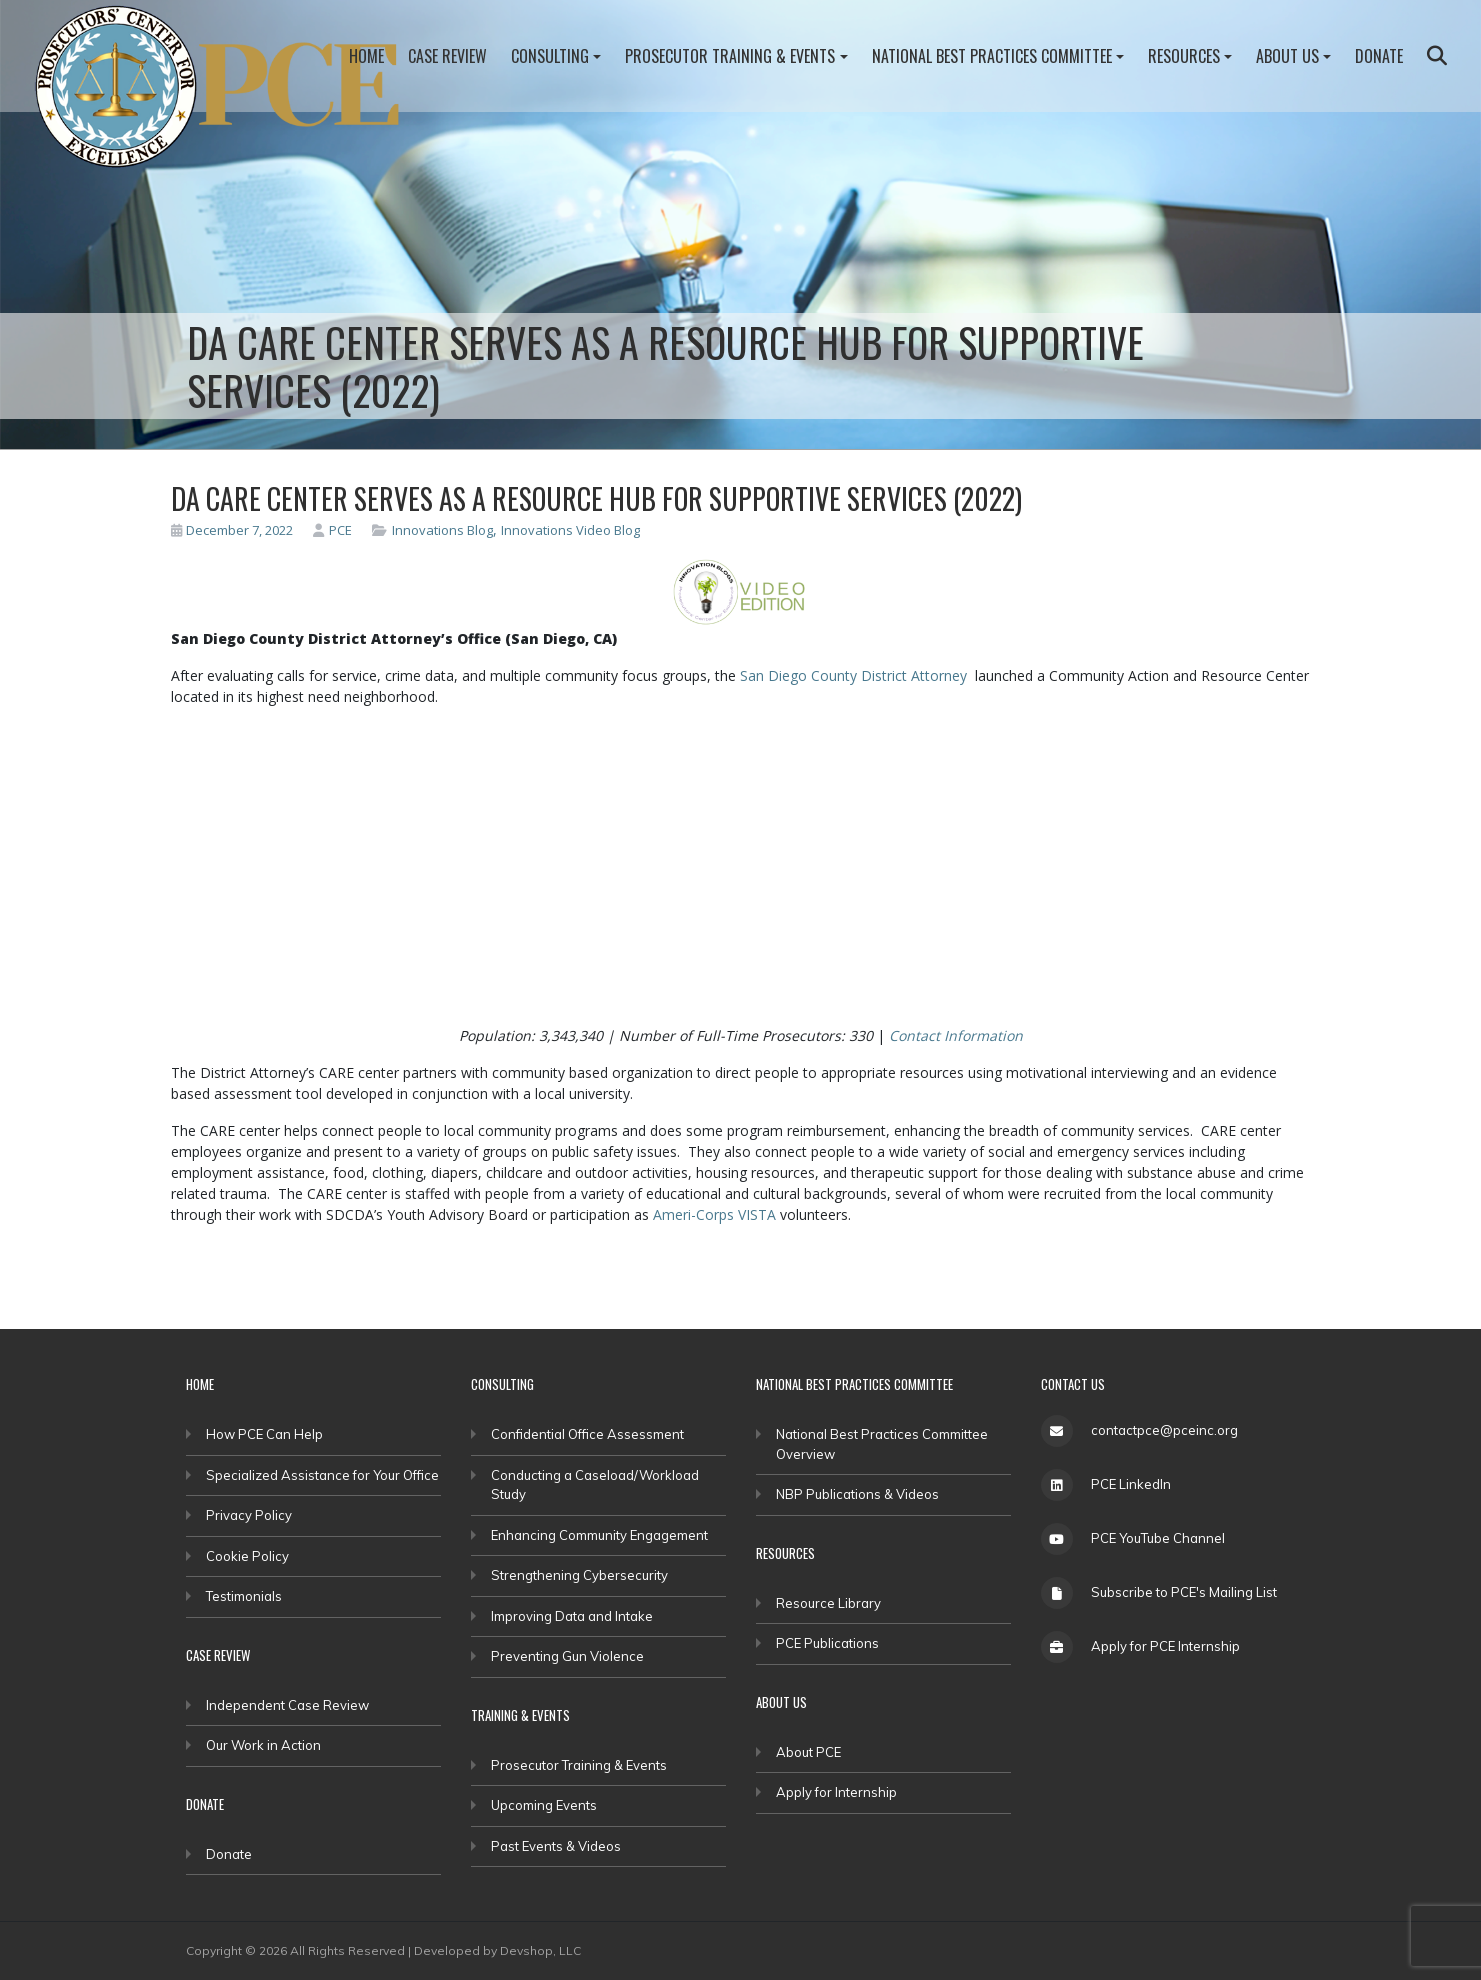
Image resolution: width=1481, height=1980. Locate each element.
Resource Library (828, 1603)
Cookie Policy (247, 1556)
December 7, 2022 (232, 530)
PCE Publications (827, 1643)
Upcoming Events (544, 1805)
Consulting (550, 56)
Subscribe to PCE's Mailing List (1184, 1592)
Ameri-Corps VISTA (714, 1214)
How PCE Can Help (264, 1434)
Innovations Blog (442, 530)
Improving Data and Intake (572, 1616)
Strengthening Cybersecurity (579, 1575)
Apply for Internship (836, 1792)
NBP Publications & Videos (857, 1494)
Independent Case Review (287, 1705)
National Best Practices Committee (992, 56)
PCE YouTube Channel (1158, 1538)
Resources (1184, 56)
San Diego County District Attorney (853, 675)
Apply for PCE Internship (1165, 1646)
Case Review (447, 56)
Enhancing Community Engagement (599, 1535)
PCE (332, 530)
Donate (1379, 56)
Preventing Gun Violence (567, 1656)
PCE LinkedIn (1131, 1484)
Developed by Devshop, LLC (497, 1950)
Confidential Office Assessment (587, 1434)
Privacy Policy (249, 1515)
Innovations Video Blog (570, 530)
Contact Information (956, 1035)
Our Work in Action (263, 1745)
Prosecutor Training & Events (730, 56)
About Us (1287, 56)
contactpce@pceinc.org (1164, 1430)
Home (366, 56)
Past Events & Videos (556, 1846)
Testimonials (244, 1596)
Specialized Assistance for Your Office (322, 1475)
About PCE (808, 1752)
